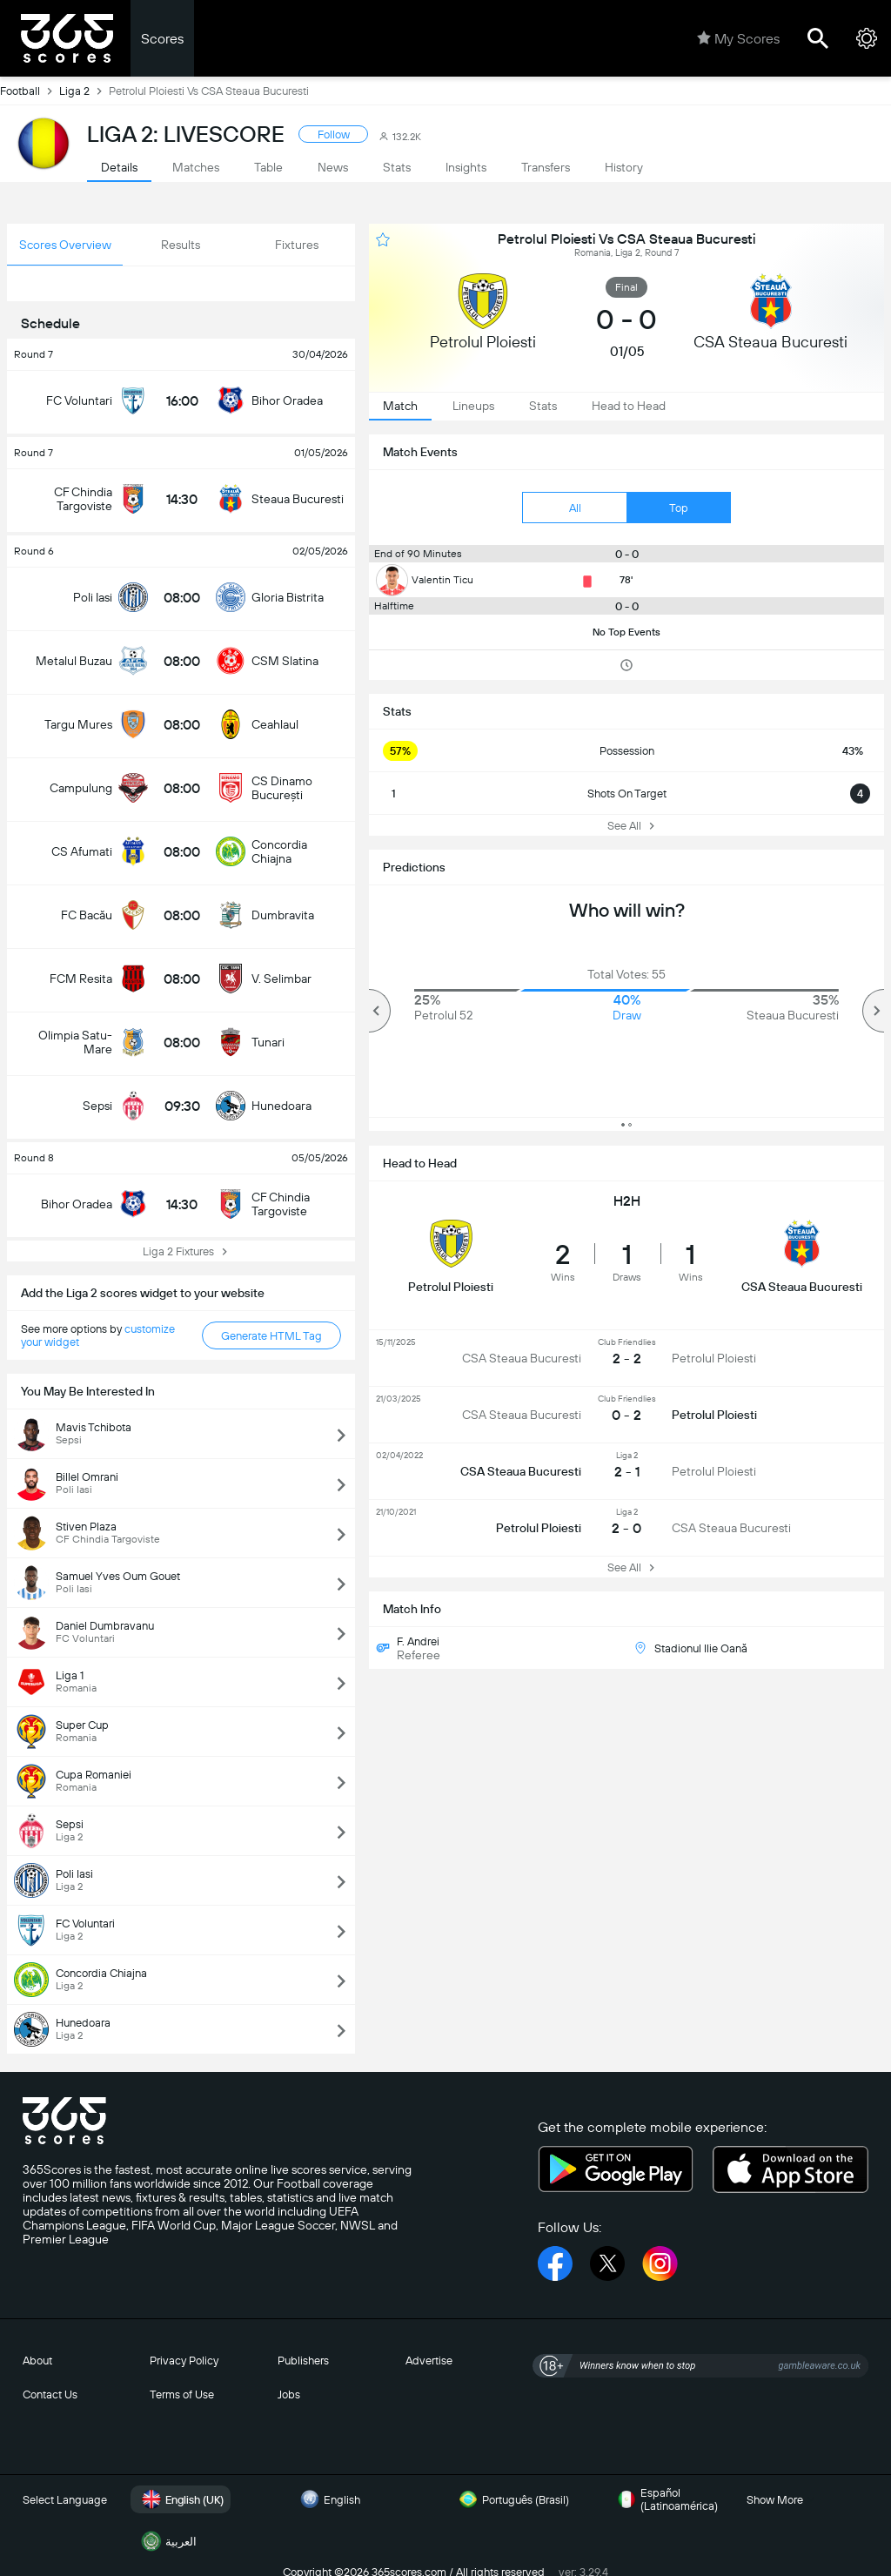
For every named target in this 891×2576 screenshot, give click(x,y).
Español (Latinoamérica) (665, 2499)
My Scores (738, 38)
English (328, 2499)
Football (29, 90)
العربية (167, 2541)
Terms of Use (182, 2394)
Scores (162, 38)
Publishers (303, 2360)
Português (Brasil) (511, 2499)
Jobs (289, 2394)
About (37, 2360)
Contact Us (50, 2394)
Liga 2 (84, 90)
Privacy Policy (184, 2360)
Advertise (428, 2360)
